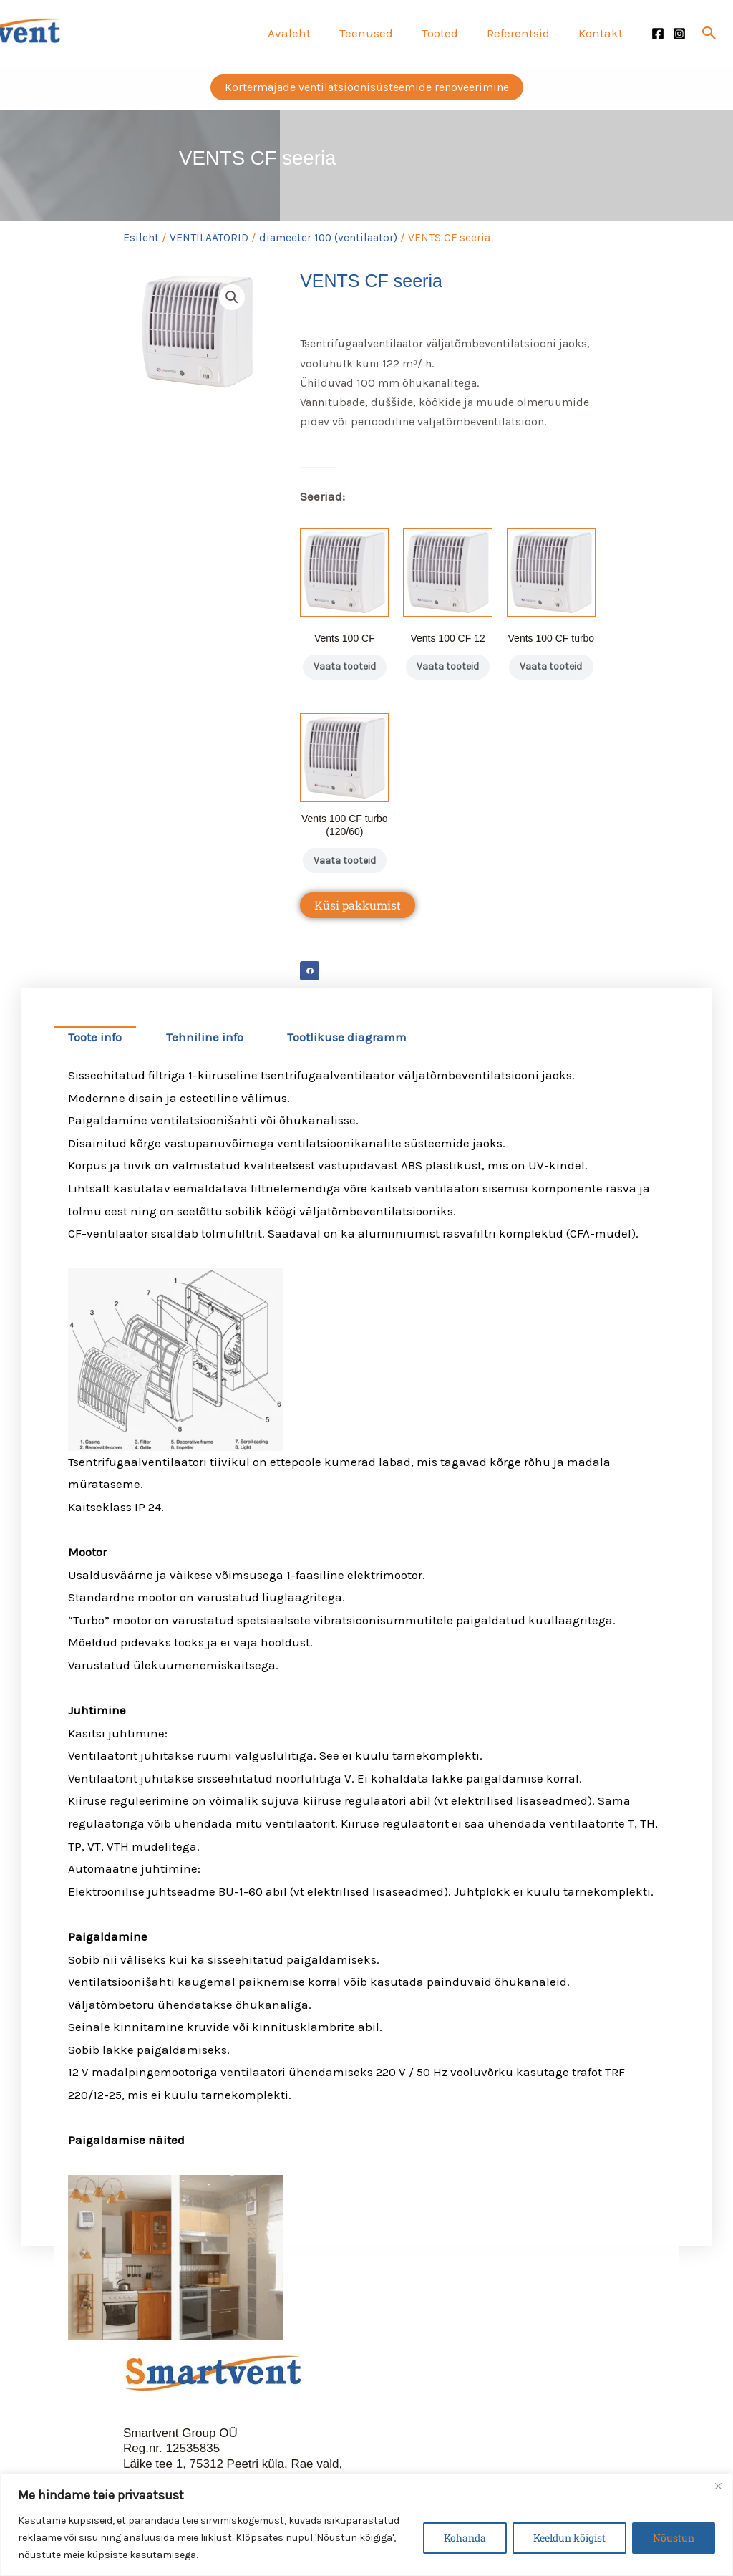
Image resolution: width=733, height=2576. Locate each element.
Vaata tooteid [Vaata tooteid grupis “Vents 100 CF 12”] (448, 674)
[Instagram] (679, 33)
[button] (709, 33)
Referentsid (524, 33)
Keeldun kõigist (569, 2537)
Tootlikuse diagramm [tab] (347, 1067)
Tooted (450, 33)
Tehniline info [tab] (204, 1067)
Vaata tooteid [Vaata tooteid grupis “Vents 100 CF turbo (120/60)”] (344, 882)
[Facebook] (657, 33)
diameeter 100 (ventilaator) (328, 237)
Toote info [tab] (95, 1067)
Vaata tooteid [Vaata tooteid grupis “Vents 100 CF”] (344, 674)
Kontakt (603, 33)
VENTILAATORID (209, 237)
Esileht (141, 237)
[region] (366, 2525)
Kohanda (465, 2537)
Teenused (381, 33)
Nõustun (673, 2537)
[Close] (718, 2485)
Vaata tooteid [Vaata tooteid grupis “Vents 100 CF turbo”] (551, 674)
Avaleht (308, 33)
